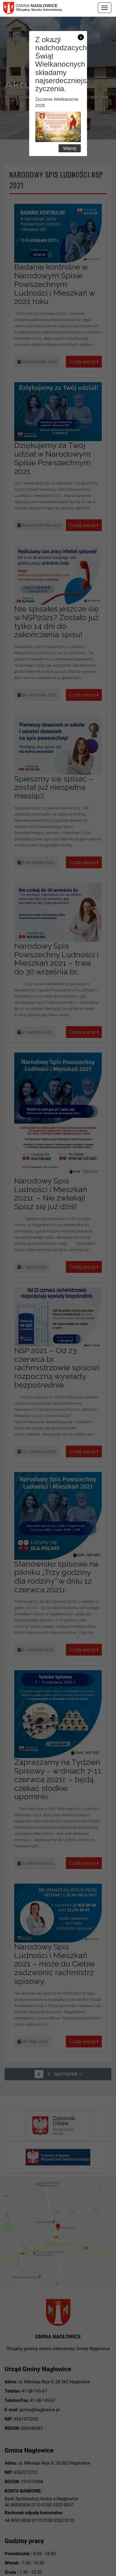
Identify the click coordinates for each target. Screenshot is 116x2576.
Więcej (69, 148)
